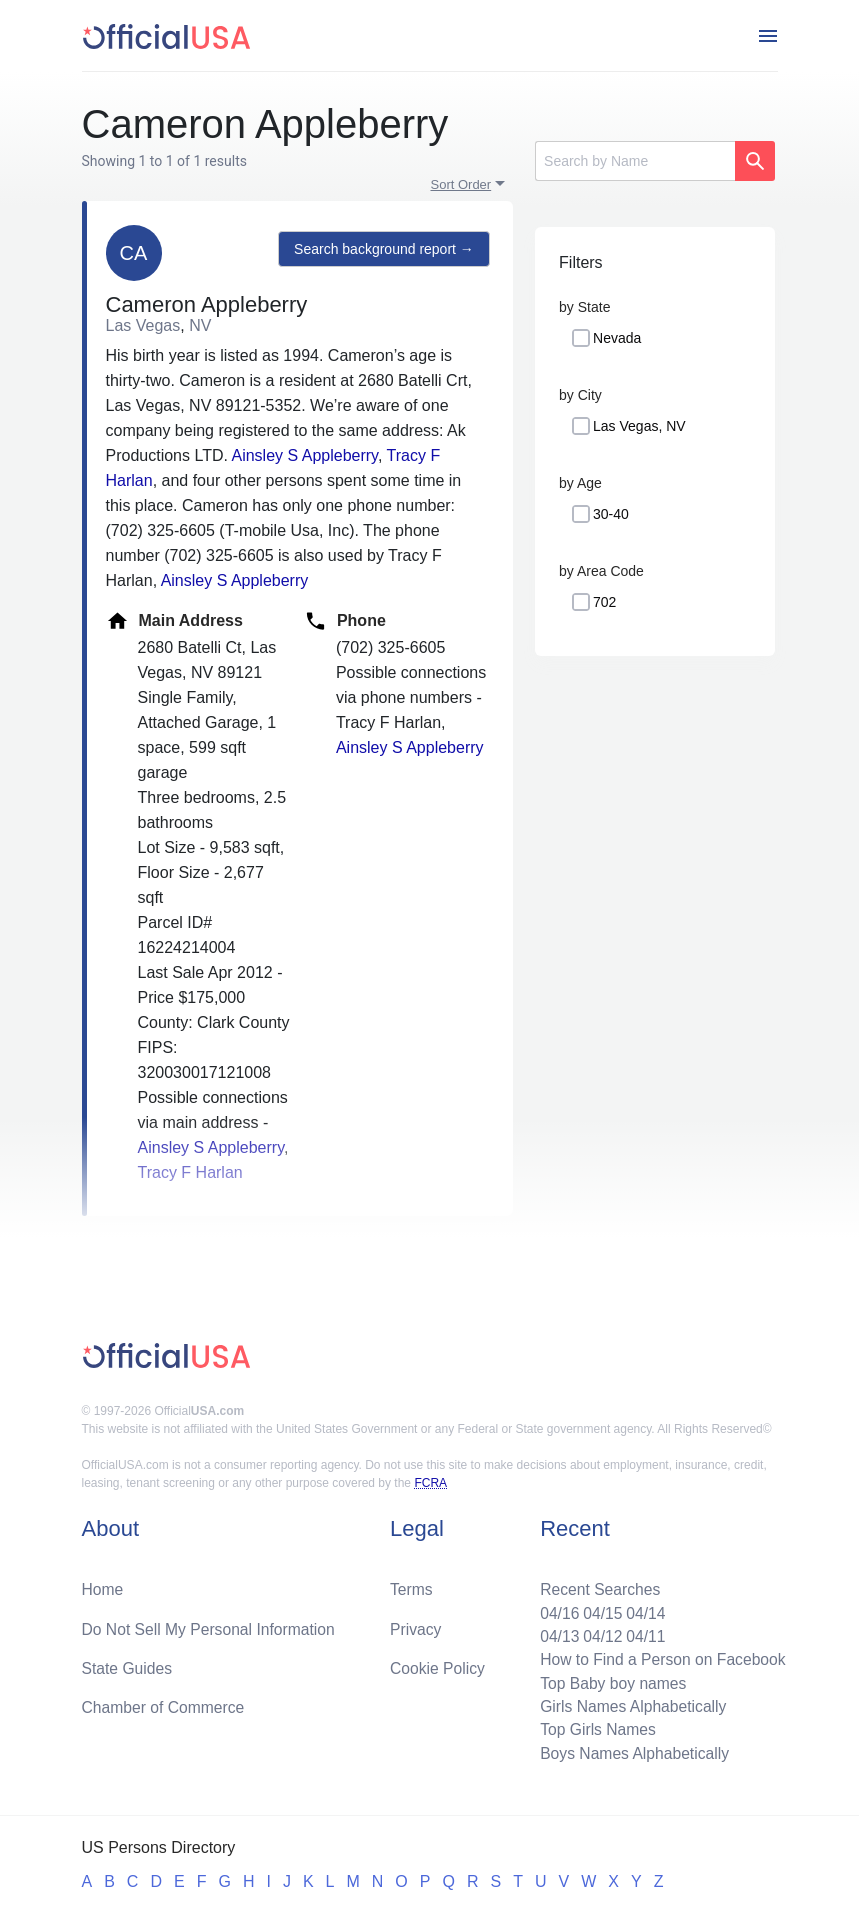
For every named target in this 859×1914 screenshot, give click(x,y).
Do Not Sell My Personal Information (211, 1624)
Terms (411, 1584)
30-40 (611, 514)
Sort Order (461, 184)
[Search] (635, 161)
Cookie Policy (437, 1664)
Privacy (415, 1624)
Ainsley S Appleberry (304, 455)
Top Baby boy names (609, 1680)
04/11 (643, 1632)
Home (103, 1584)
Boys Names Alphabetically (631, 1752)
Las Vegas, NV (639, 426)
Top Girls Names (594, 1728)
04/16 (555, 1608)
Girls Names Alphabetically (630, 1704)
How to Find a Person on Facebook (660, 1656)
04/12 (599, 1632)
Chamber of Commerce (165, 1704)
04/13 (555, 1632)
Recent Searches (596, 1584)
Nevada (617, 338)
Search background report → (383, 250)
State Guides (128, 1664)
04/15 (599, 1608)
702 (604, 602)
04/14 (643, 1608)
